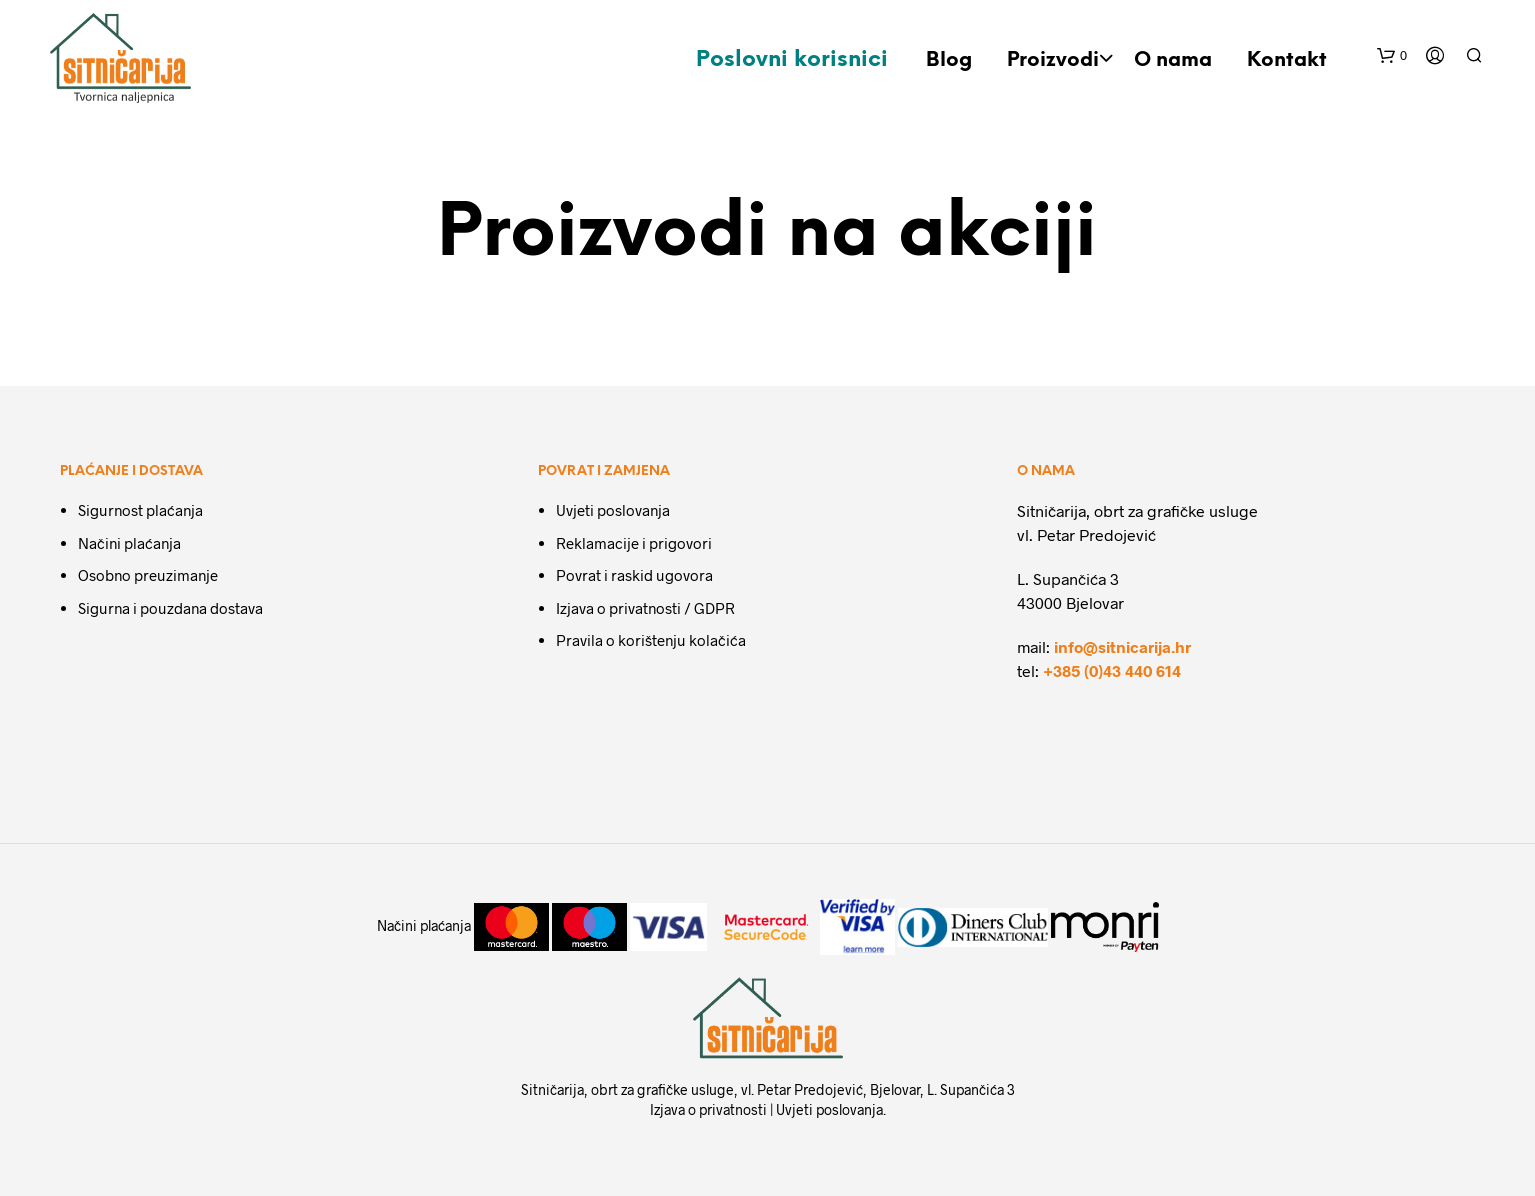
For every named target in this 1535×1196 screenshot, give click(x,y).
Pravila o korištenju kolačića (651, 640)
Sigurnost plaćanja (140, 510)
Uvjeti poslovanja (613, 510)
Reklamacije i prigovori (634, 543)
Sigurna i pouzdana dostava (170, 608)
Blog (949, 60)
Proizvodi (1053, 60)
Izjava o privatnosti (708, 1109)
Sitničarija (552, 1089)
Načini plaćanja (129, 543)
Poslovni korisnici (792, 60)
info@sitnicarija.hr (1122, 646)
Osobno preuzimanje (148, 575)
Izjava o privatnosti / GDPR (645, 608)
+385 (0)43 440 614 (1112, 670)
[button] (1392, 56)
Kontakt (1287, 60)
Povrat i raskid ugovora (634, 575)
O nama (1173, 60)
